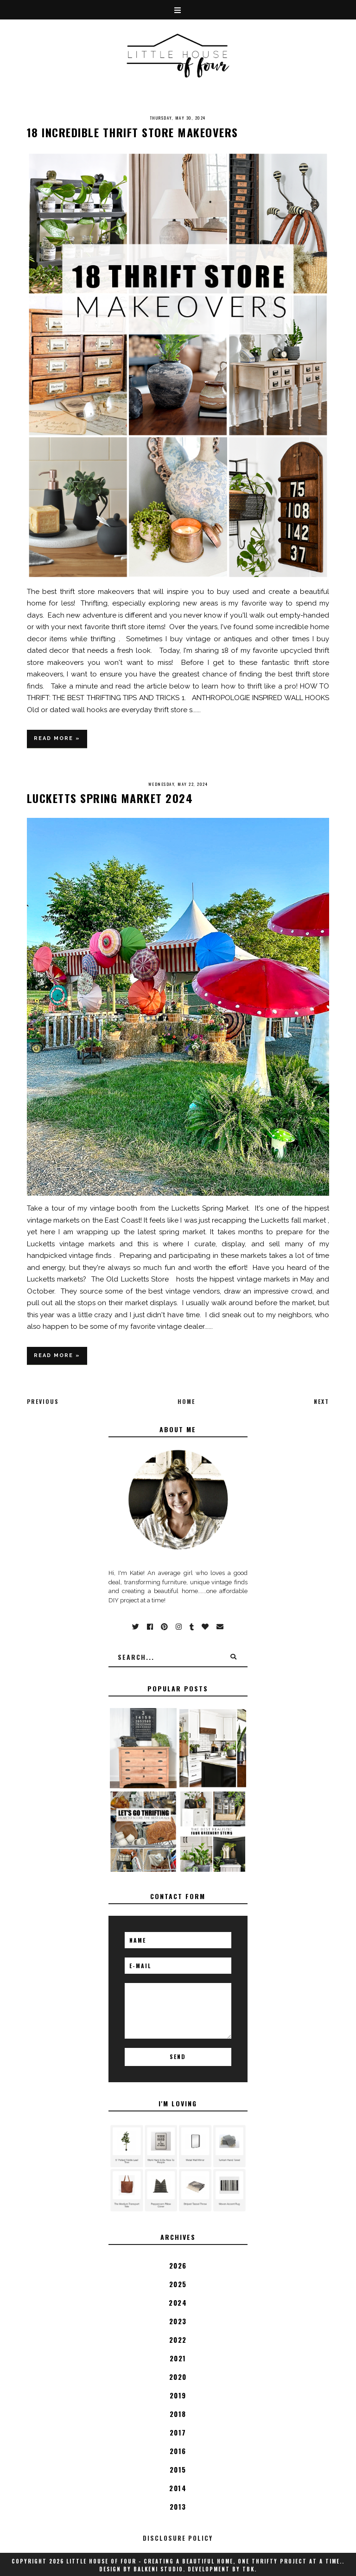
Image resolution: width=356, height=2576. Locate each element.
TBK (248, 2569)
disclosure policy (178, 2538)
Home (186, 1401)
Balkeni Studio (158, 2569)
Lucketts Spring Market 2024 (110, 798)
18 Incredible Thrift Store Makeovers (132, 132)
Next (321, 1401)
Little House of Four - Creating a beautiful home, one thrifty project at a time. (204, 2561)
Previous (43, 1401)
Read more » (57, 738)
